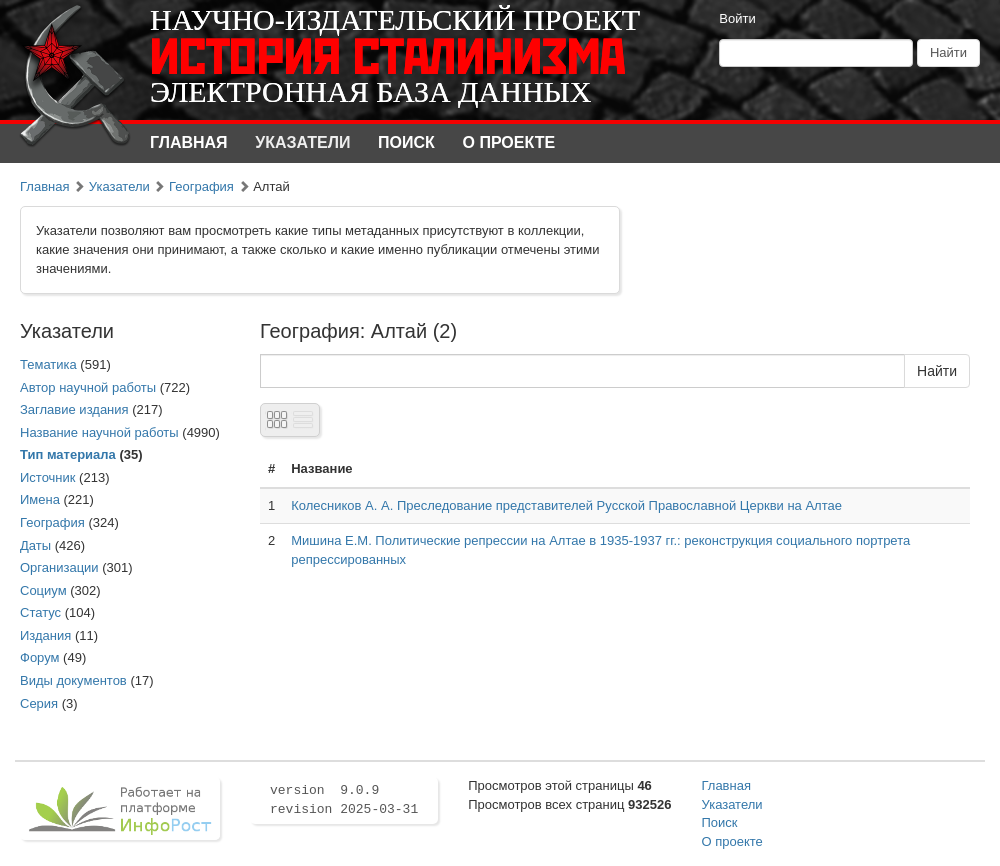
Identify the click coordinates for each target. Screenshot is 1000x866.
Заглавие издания (74, 409)
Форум (40, 657)
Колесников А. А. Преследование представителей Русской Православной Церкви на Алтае (566, 505)
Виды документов (73, 680)
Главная (189, 142)
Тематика (48, 364)
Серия (39, 703)
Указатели (302, 142)
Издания (45, 635)
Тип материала (68, 454)
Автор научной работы (88, 387)
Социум (43, 590)
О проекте (509, 142)
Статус (40, 612)
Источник (48, 477)
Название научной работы (99, 432)
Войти (737, 18)
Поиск (406, 142)
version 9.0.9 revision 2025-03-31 (344, 800)
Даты (35, 545)
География (201, 186)
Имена (40, 499)
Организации (59, 567)
